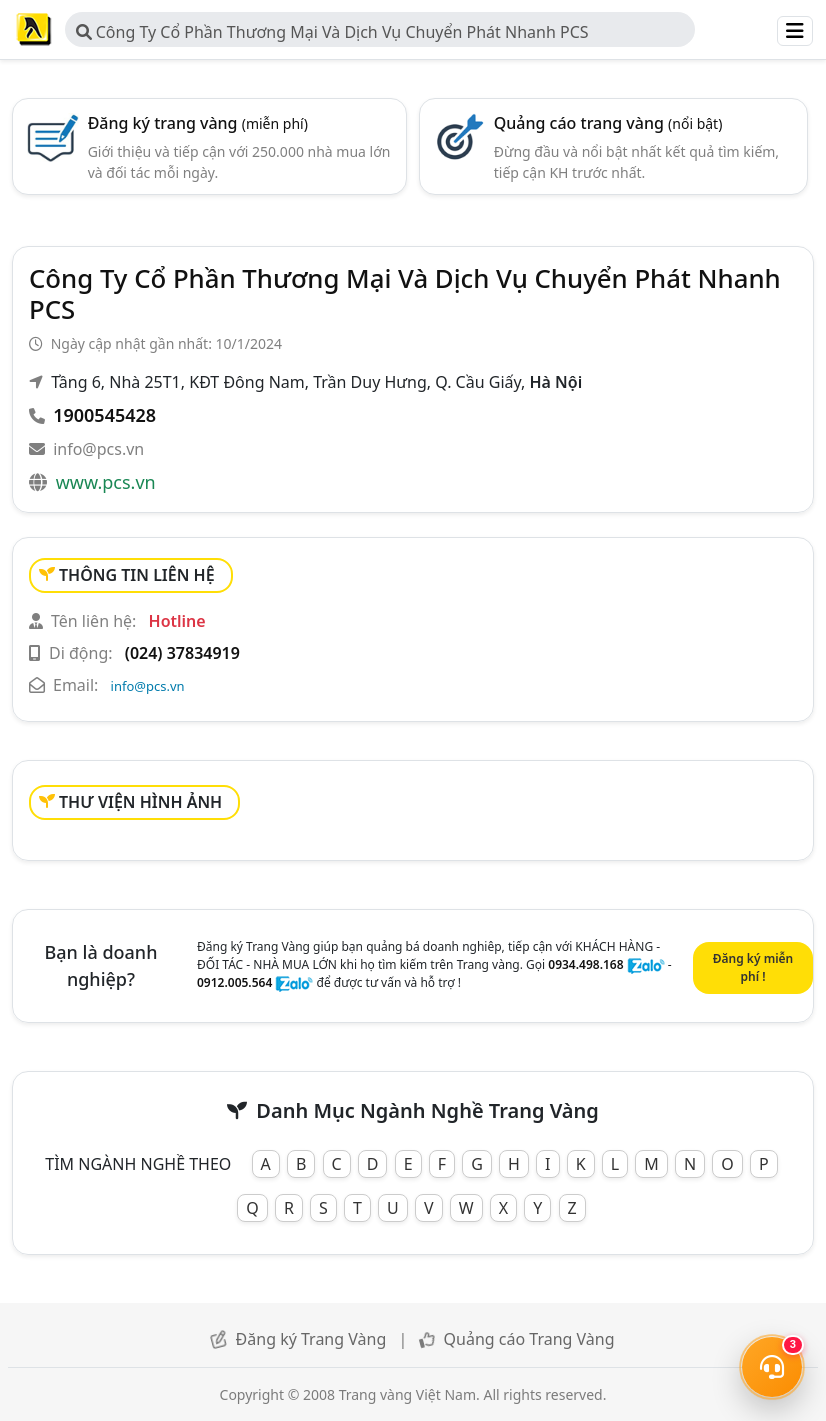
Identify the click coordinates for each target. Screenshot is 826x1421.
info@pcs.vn (98, 449)
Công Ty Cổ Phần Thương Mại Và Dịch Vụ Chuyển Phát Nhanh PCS (332, 32)
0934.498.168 (585, 964)
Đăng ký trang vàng (198, 123)
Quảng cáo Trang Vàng (529, 1339)
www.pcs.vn (106, 482)
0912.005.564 (234, 982)
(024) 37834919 (182, 653)
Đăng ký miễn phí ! (753, 967)
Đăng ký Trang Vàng (311, 1339)
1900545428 (104, 415)
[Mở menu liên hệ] (772, 1367)
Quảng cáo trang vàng (608, 123)
